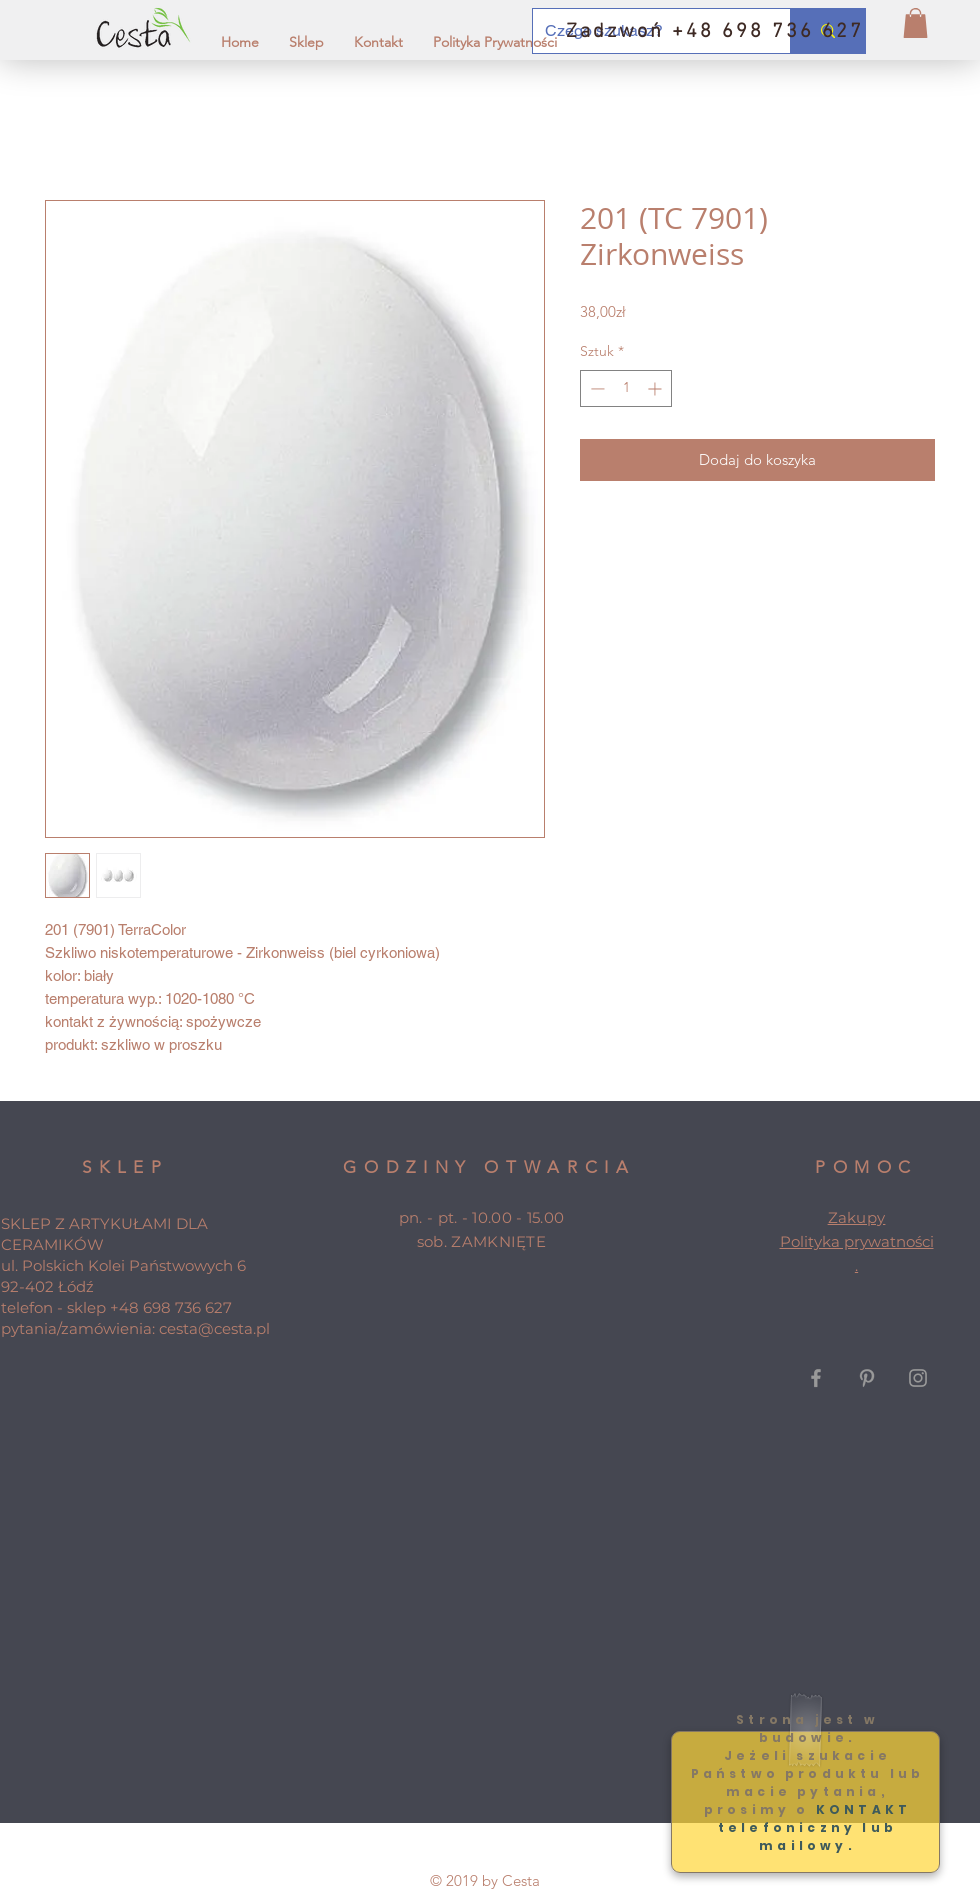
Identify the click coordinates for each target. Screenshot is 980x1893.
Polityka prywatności (857, 1241)
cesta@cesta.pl (214, 1328)
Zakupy (857, 1217)
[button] (915, 23)
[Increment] (656, 388)
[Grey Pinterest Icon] (867, 1378)
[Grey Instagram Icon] (918, 1378)
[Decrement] (595, 388)
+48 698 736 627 (171, 1307)
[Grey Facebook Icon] (816, 1378)
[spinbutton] (626, 388)
